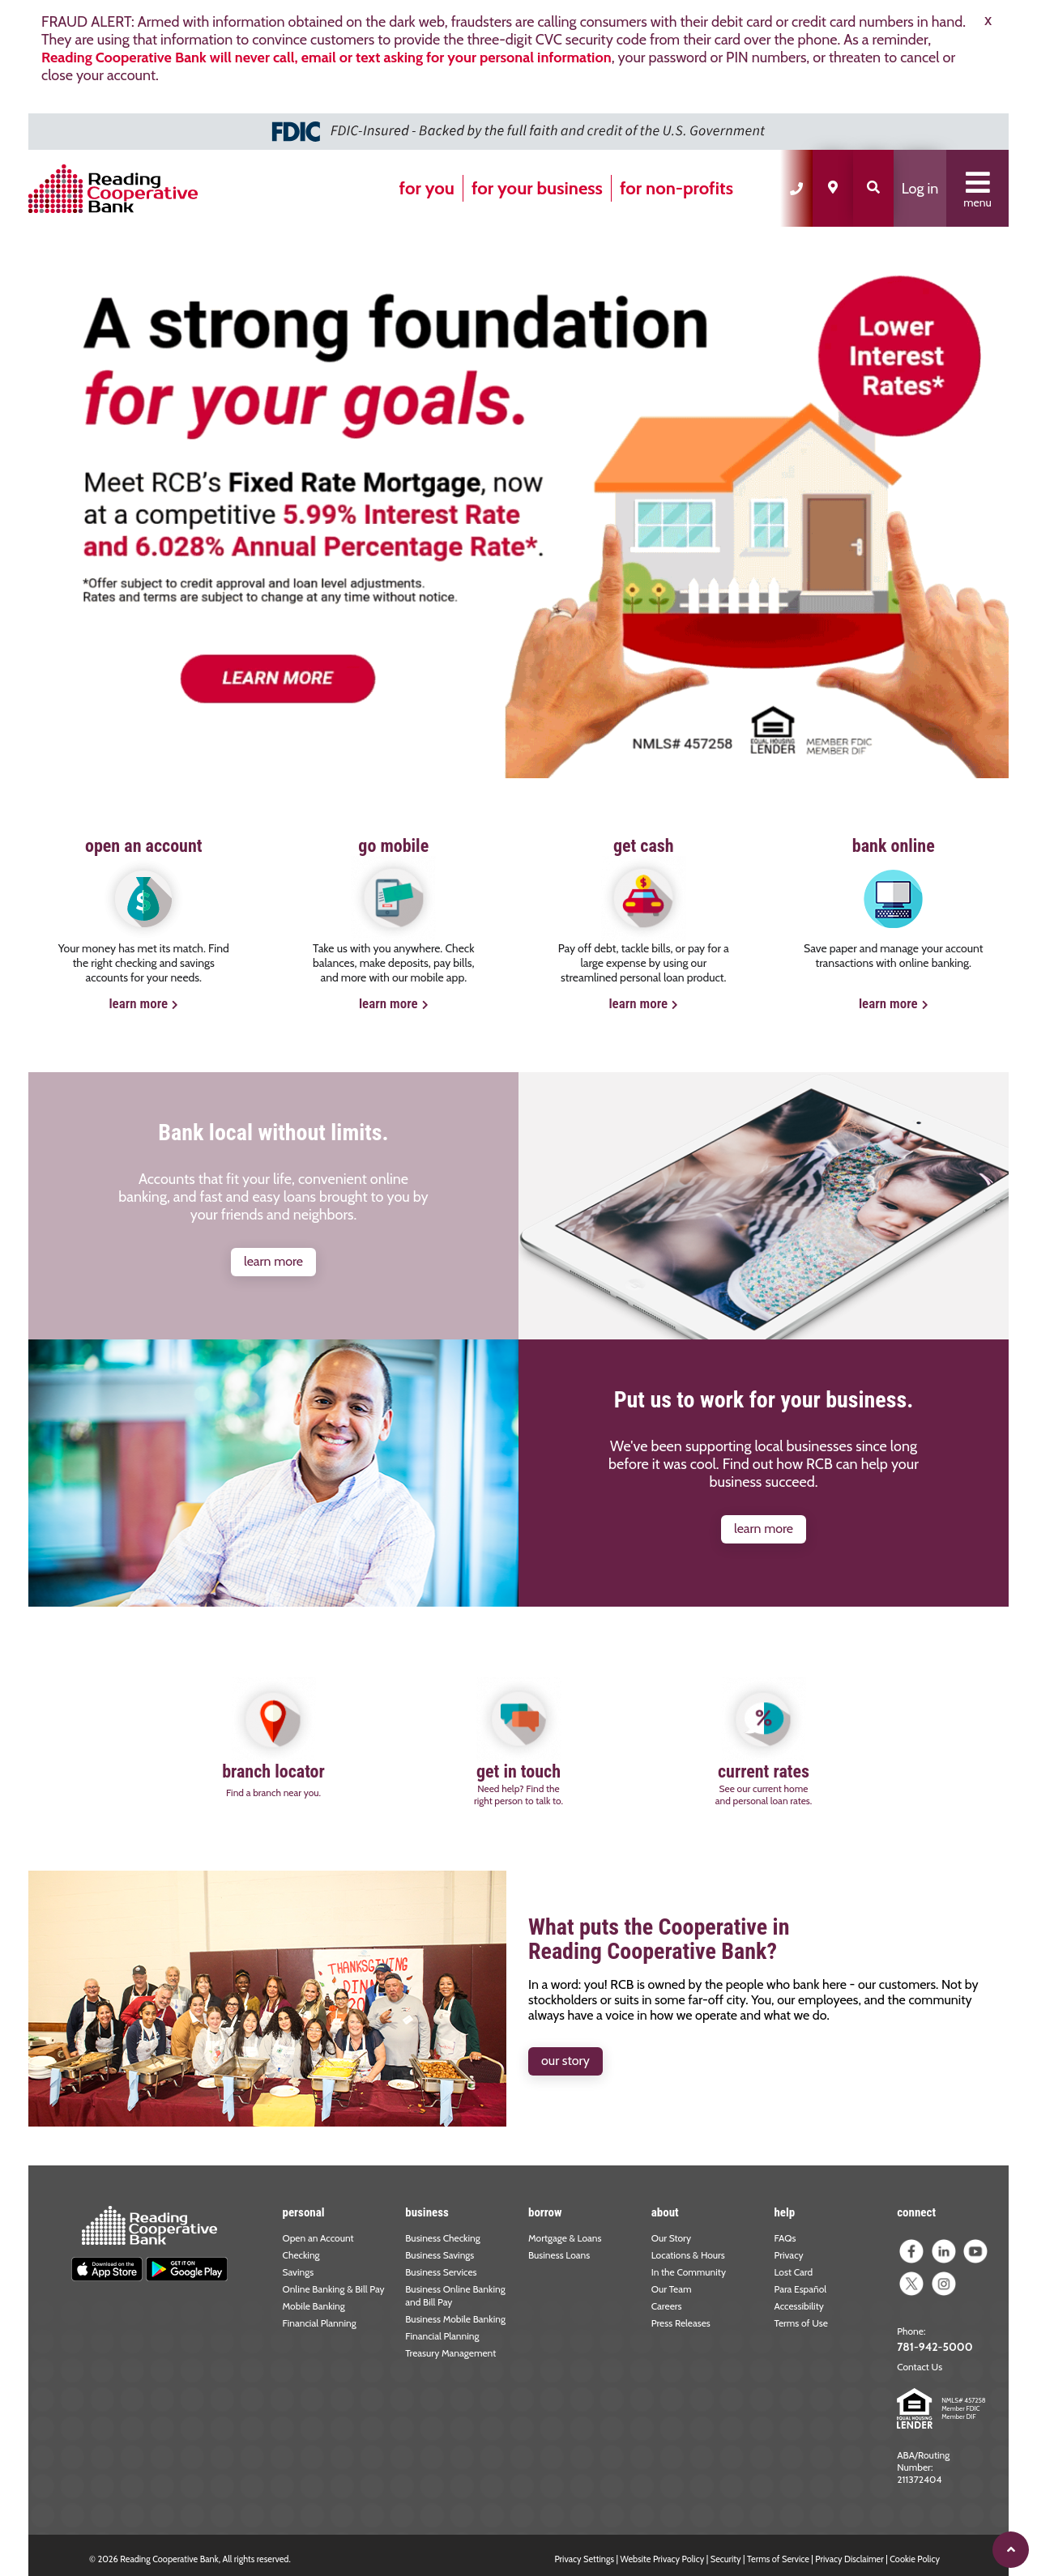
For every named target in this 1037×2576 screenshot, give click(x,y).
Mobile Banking (314, 2306)
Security (726, 2559)
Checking (301, 2255)
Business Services (440, 2272)
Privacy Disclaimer (849, 2559)
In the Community (688, 2272)
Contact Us (919, 2367)
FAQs (785, 2238)
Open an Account (318, 2238)
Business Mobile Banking (455, 2319)
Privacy (788, 2255)
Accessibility (798, 2306)
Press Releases (681, 2323)
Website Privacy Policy (663, 2559)
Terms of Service (778, 2559)
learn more (138, 1003)
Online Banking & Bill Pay (334, 2289)
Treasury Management (450, 2353)
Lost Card (793, 2272)
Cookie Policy (915, 2559)
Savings (298, 2272)
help (784, 2212)
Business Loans (559, 2255)
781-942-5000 (934, 2347)
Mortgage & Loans (565, 2238)
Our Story (671, 2238)
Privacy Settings (584, 2559)
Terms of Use (800, 2323)
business (427, 2212)
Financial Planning (319, 2323)
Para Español (800, 2289)
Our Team (671, 2289)
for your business (537, 188)
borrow (545, 2212)
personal (304, 2212)
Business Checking (442, 2238)
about (665, 2212)
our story (565, 2060)
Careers (666, 2306)
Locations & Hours (688, 2255)
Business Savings (439, 2255)
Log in (920, 189)
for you (426, 188)
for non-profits (676, 188)
